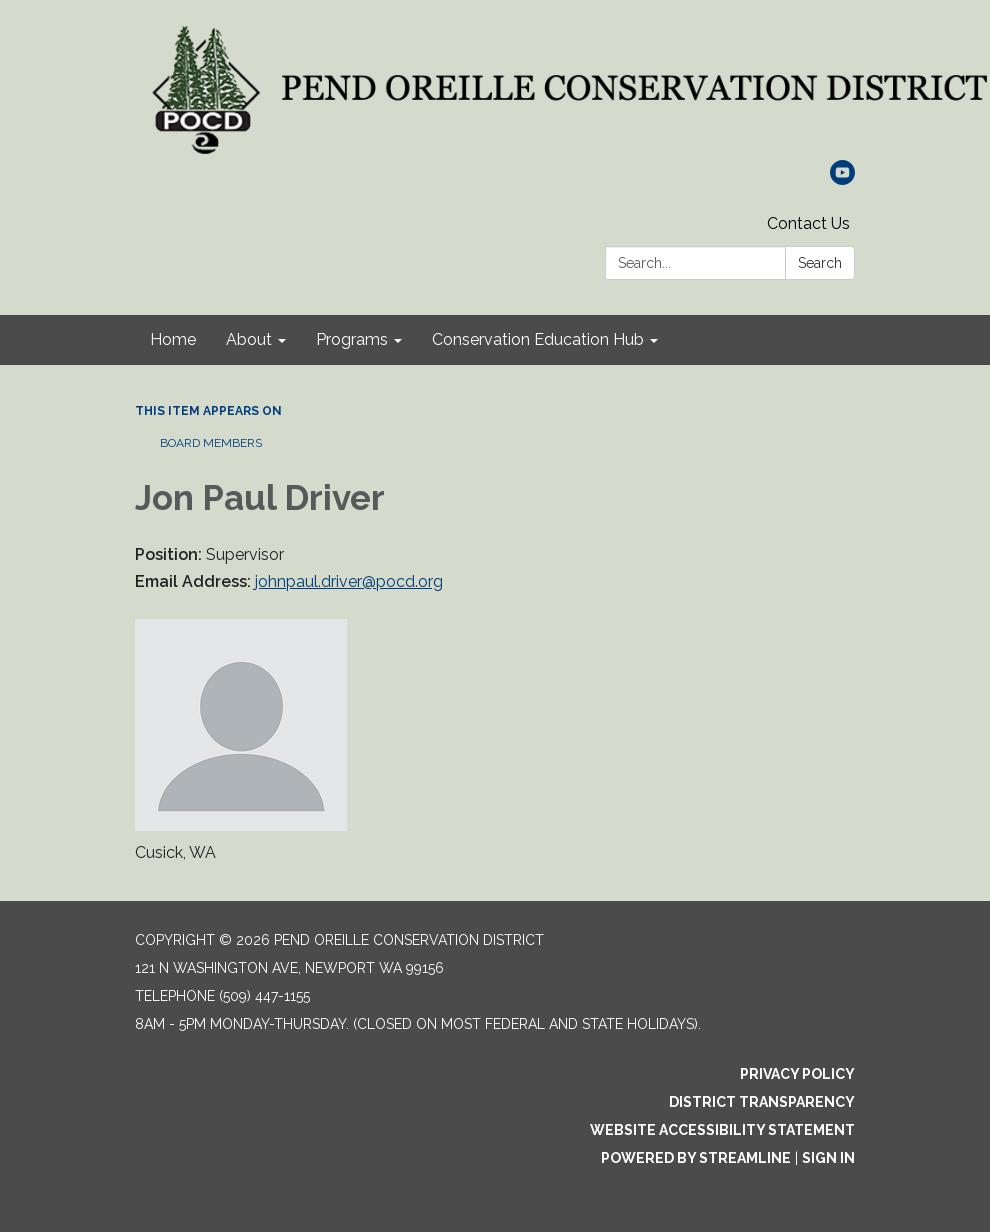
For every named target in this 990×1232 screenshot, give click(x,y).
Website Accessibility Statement (722, 1130)
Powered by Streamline (696, 1158)
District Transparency (762, 1102)
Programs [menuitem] (352, 339)
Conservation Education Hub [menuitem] (538, 339)
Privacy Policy (797, 1074)
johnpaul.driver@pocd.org (349, 581)
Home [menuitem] (173, 339)
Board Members (211, 443)
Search (820, 263)
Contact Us (808, 223)
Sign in (828, 1158)
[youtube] (842, 179)
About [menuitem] (249, 339)
